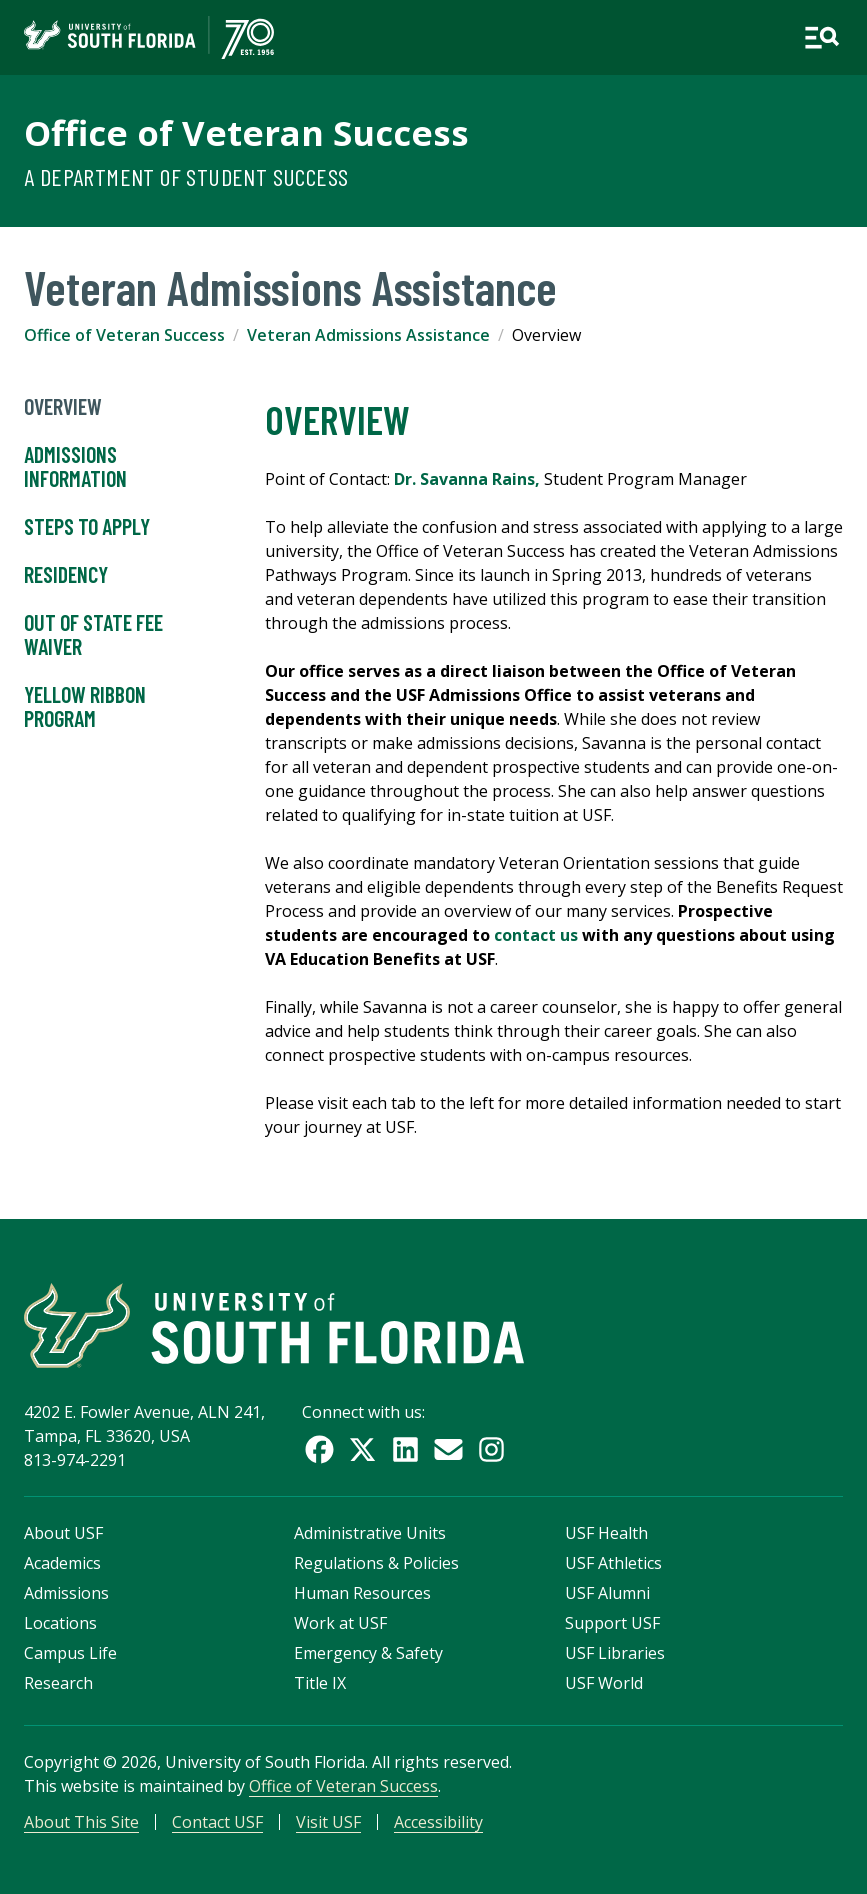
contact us (536, 935)
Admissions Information (75, 467)
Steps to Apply (87, 527)
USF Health (606, 1533)
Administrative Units (370, 1533)
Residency (66, 575)
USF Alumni (607, 1593)
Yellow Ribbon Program (85, 707)
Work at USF (340, 1623)
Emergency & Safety (368, 1653)
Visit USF (328, 1822)
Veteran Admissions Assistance (368, 335)
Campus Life (70, 1653)
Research (58, 1683)
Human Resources (362, 1593)
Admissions (66, 1593)
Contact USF (217, 1822)
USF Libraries (615, 1653)
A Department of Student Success (186, 176)
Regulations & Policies (376, 1563)
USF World (604, 1683)
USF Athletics (613, 1563)
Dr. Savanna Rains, (467, 479)
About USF (63, 1533)
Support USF (612, 1623)
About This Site (81, 1822)
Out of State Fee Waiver (93, 635)
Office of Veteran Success (246, 132)
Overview (63, 407)
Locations (60, 1623)
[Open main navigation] (821, 37)
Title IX (320, 1683)
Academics (62, 1563)
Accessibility (438, 1822)
